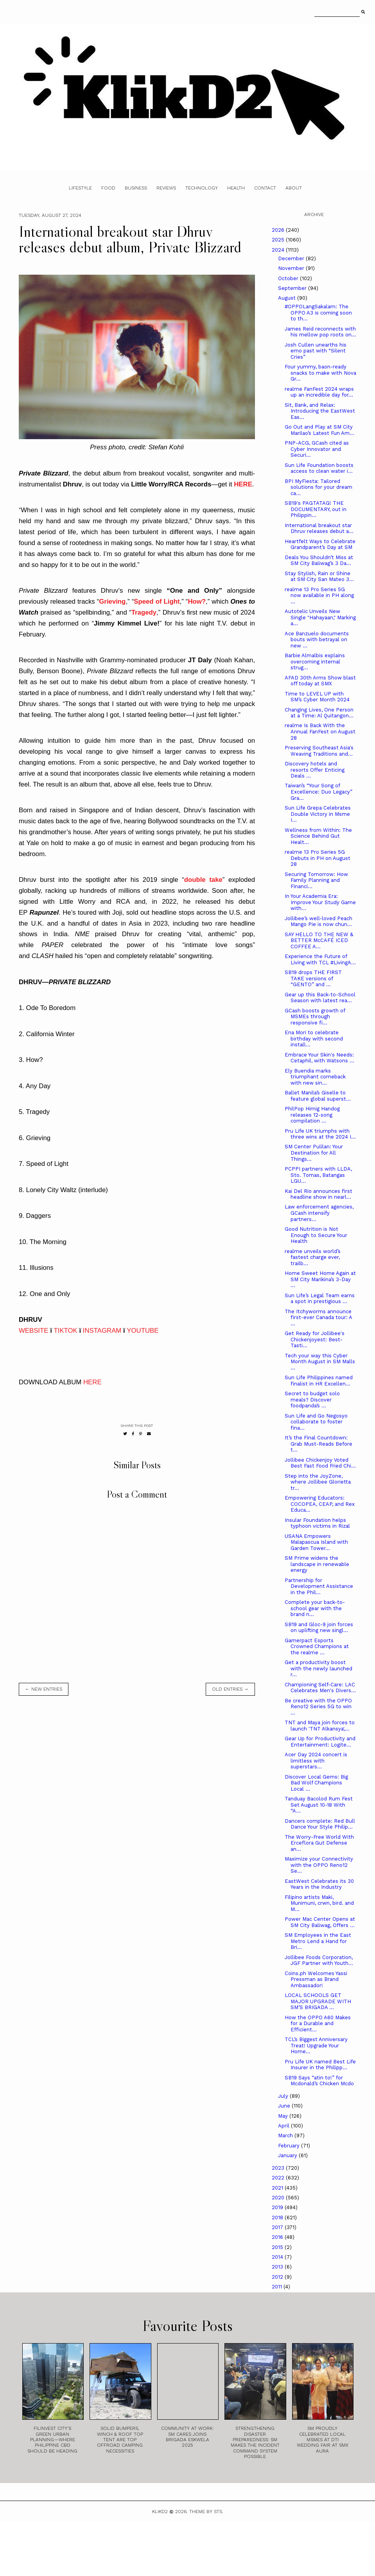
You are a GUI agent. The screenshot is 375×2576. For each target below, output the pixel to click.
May (283, 2116)
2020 (279, 2198)
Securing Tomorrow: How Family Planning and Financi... (316, 880)
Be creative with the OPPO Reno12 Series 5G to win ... (318, 1707)
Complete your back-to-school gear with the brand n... (315, 1608)
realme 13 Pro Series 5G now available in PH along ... (319, 595)
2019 (278, 2207)
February (289, 2146)
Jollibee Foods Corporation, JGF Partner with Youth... (319, 1960)
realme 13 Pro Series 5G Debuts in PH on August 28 (317, 858)
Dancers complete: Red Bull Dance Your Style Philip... (320, 1824)
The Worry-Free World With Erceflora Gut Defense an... (319, 1843)
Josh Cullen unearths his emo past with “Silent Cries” (315, 351)
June (285, 2106)
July (284, 2096)
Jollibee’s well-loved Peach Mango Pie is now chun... (318, 921)
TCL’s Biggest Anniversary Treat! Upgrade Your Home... (316, 2045)
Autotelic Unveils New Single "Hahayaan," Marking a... (320, 617)
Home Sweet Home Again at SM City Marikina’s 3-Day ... (320, 1279)
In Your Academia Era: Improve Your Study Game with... (320, 902)
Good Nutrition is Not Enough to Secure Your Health (316, 1235)
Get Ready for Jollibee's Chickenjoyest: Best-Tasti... (314, 1339)
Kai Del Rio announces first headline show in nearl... (318, 1194)
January (288, 2155)
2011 (277, 2287)
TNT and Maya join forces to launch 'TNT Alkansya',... (320, 1726)
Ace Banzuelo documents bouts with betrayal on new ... (317, 640)
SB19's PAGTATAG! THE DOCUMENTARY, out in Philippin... (315, 509)
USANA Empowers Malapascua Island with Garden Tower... (316, 1542)
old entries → (230, 1689)
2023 (279, 2168)
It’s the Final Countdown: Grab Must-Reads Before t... (318, 1444)
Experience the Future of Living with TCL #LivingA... (320, 959)
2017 (278, 2227)
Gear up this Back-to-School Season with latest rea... (320, 998)
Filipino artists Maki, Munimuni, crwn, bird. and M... (319, 1903)
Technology (201, 188)
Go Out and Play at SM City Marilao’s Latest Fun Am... (319, 430)
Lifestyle (80, 188)
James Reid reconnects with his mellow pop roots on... (320, 332)
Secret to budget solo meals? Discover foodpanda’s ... (312, 1400)
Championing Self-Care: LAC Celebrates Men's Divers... (320, 1688)
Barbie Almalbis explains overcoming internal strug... (315, 661)
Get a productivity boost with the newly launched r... (318, 1668)
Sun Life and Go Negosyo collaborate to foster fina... (316, 1422)
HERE (92, 1382)
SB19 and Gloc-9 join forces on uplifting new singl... (319, 1627)
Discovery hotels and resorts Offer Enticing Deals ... (314, 770)
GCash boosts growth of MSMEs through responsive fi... (315, 1017)
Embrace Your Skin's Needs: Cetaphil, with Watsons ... (319, 1058)
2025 (279, 240)
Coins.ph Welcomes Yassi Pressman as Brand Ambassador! (316, 1979)
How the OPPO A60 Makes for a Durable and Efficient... (318, 2024)
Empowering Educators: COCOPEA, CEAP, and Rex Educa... (320, 1504)
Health (236, 188)
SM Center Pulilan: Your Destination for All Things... (314, 1153)
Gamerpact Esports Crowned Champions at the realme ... (317, 1646)
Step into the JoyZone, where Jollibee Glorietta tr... (318, 1482)
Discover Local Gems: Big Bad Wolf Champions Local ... (316, 1783)
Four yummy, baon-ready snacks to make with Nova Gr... (320, 373)
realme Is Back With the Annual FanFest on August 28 (320, 731)
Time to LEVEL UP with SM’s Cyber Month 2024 (317, 697)
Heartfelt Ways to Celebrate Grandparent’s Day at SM (320, 544)
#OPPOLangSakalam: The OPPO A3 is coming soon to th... (318, 313)
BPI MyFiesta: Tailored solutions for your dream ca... (318, 487)
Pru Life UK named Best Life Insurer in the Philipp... (320, 2065)
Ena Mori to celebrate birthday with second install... (314, 1039)
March (286, 2135)
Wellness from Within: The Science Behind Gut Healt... (318, 836)
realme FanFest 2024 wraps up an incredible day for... (319, 392)
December (292, 258)
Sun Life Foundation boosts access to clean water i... (319, 468)
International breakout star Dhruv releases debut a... (319, 528)
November (292, 268)
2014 (278, 2257)
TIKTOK (65, 1330)
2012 (278, 2277)
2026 (279, 230)
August (287, 298)
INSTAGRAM (102, 1330)
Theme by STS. (206, 2511)
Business (136, 188)
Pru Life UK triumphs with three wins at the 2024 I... (320, 1134)
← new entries (43, 1689)
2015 (278, 2247)
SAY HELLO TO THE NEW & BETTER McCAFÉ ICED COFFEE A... (319, 940)
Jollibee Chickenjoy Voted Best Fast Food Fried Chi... (320, 1463)
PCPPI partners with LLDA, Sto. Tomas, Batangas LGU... (318, 1175)
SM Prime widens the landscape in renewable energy (317, 1564)
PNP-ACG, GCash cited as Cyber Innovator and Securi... (317, 449)
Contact (265, 188)
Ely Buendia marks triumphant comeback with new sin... (315, 1077)
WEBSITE (33, 1330)
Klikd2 (160, 2511)
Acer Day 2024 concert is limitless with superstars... (316, 1761)
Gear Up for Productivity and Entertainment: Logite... (320, 1742)
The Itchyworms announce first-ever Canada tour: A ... (318, 1317)
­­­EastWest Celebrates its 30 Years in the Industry (319, 1884)
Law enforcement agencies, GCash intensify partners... (319, 1213)
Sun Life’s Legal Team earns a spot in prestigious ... (320, 1298)
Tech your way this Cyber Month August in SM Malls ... (320, 1362)
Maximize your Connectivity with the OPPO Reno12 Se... (319, 1865)
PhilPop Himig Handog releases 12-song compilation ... (312, 1115)
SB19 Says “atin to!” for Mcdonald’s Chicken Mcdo (319, 2081)
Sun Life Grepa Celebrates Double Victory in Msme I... (318, 814)
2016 (278, 2237)
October (289, 278)
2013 (278, 2267)
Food (108, 188)
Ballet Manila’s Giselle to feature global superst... (318, 1096)
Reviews (166, 188)
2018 (278, 2217)
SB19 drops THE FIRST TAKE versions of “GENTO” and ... (313, 978)
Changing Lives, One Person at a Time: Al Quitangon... (319, 713)
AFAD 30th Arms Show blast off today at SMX (320, 681)
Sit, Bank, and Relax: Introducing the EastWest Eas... (320, 411)
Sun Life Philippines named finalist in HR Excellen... (319, 1381)
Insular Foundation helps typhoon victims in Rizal (317, 1523)
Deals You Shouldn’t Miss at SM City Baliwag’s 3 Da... (319, 560)
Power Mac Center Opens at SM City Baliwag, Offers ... (320, 1922)
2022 (279, 2178)
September (293, 288)
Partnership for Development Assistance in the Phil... (319, 1586)
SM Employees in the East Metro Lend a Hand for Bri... (318, 1941)
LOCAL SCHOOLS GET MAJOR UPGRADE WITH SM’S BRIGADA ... (318, 2001)
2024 (279, 250)
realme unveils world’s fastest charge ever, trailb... (313, 1257)
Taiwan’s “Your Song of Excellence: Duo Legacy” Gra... (318, 792)
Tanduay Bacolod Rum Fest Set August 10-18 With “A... (319, 1805)
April (284, 2126)
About (293, 188)
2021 (278, 2188)
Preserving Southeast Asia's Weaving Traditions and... (319, 751)
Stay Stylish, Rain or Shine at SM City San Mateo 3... (319, 576)
